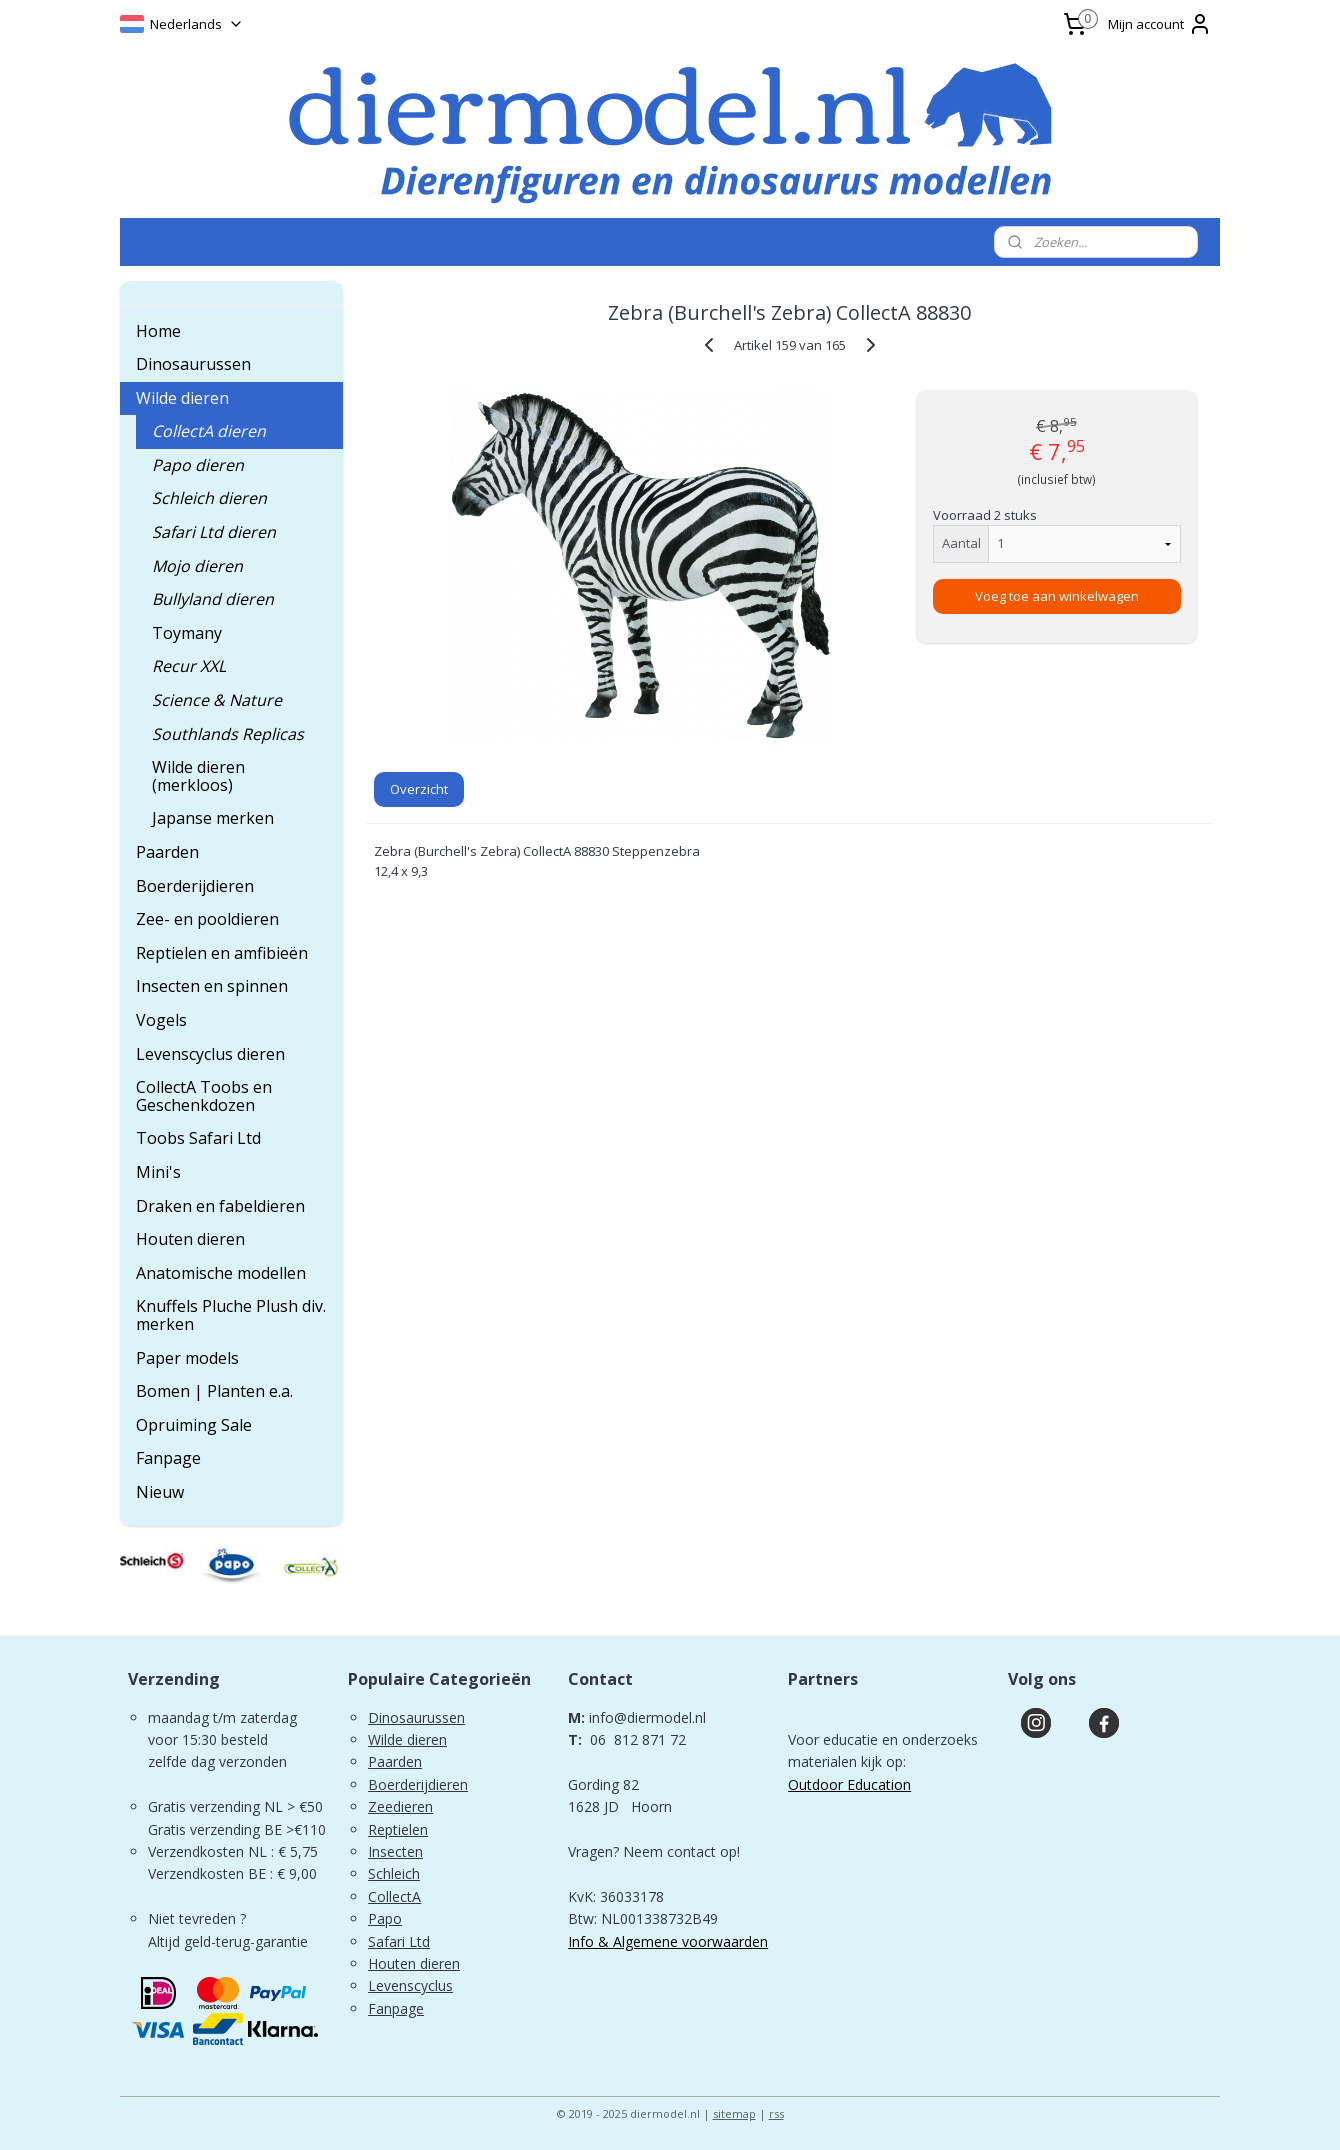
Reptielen (398, 1829)
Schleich (394, 1873)
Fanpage (168, 1458)
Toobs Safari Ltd (198, 1138)
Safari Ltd (399, 1941)
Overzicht (419, 789)
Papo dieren (198, 465)
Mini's (158, 1172)
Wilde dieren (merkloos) (198, 776)
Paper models (187, 1358)
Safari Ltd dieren (214, 532)
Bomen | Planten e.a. (214, 1391)
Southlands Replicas (228, 734)
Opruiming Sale (194, 1425)
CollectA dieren (209, 431)
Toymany (187, 633)
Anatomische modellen (221, 1273)
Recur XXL (189, 666)
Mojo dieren (197, 566)
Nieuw (160, 1492)
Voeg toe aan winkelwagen (1057, 596)
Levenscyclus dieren (210, 1054)
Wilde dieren (182, 398)
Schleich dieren (209, 498)
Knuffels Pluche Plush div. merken (231, 1315)
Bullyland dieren (213, 599)
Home (158, 331)
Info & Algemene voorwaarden (668, 1941)
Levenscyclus (410, 1985)
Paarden (167, 852)
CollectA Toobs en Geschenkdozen (204, 1096)
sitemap (734, 2113)
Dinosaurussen (193, 364)
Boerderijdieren (195, 886)
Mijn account (1160, 24)
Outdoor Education (849, 1784)
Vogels (161, 1020)
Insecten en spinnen (212, 986)
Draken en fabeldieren (220, 1206)
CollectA (394, 1896)
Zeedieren (400, 1806)
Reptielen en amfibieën (222, 953)
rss (776, 2113)
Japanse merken (213, 818)
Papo (385, 1918)
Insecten (395, 1851)
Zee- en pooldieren (207, 919)
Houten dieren (190, 1239)
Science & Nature (217, 700)
